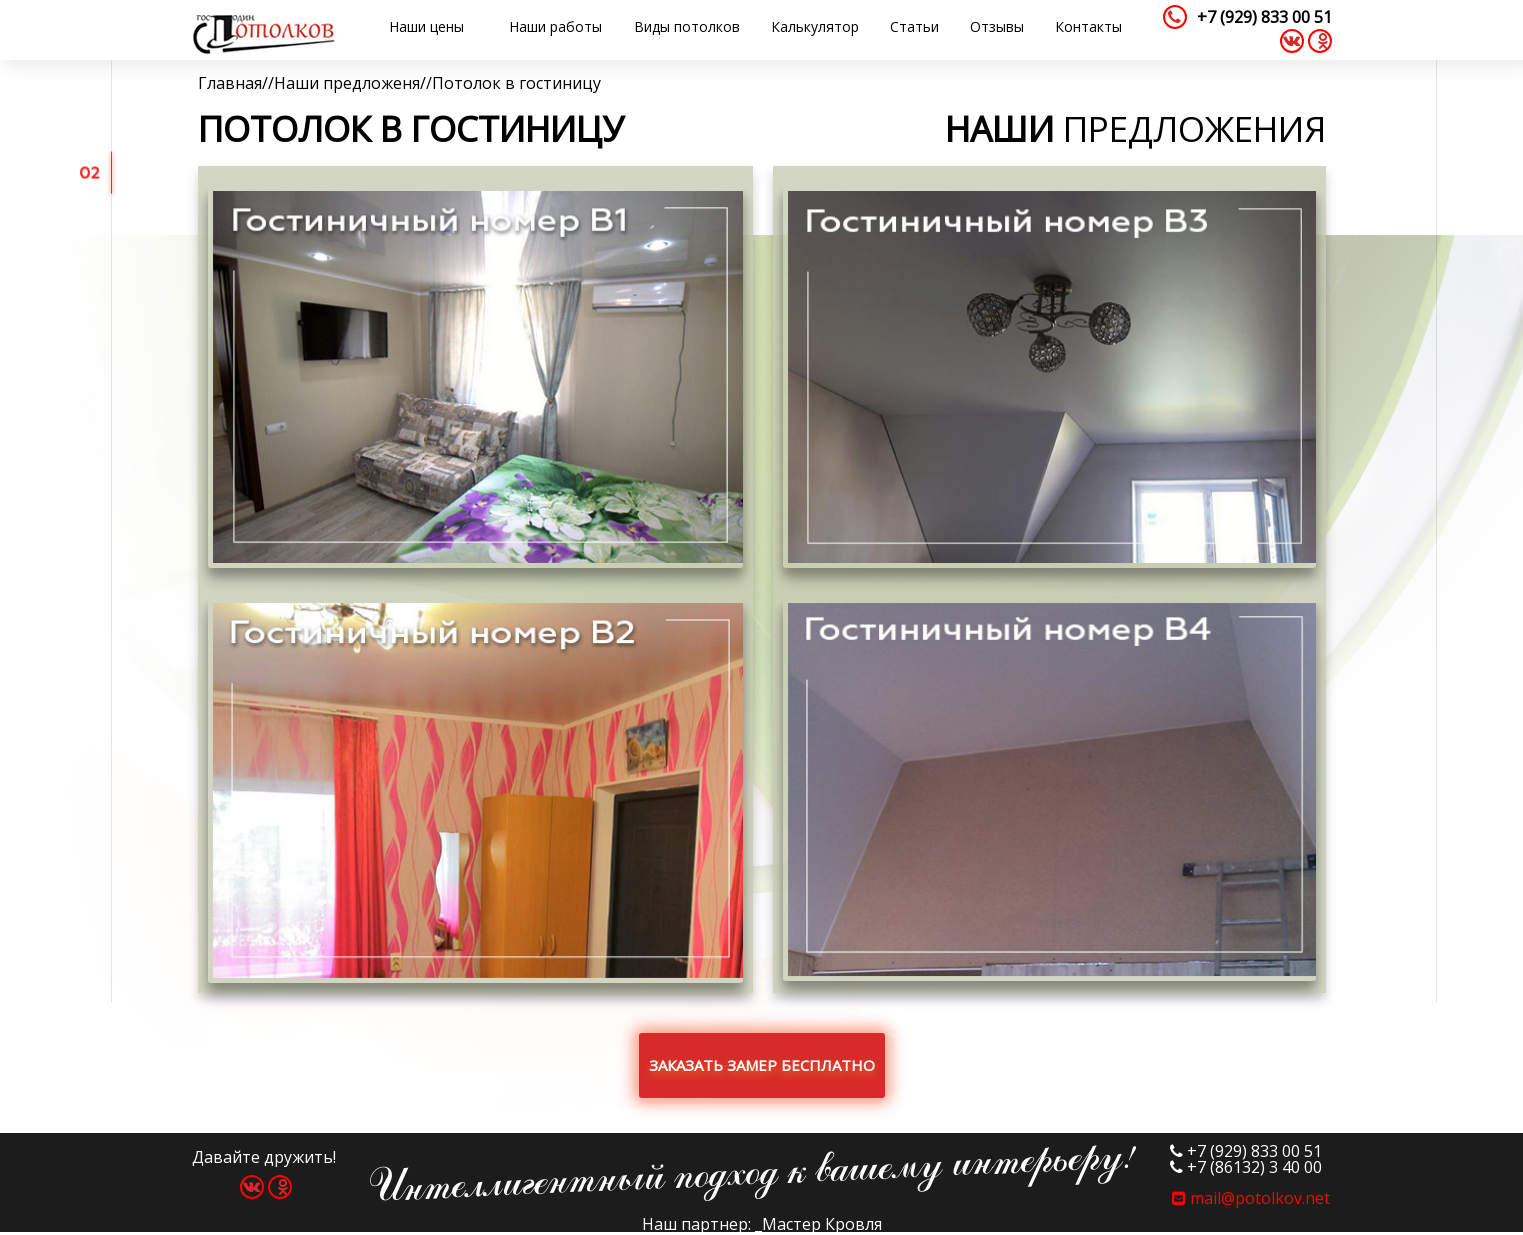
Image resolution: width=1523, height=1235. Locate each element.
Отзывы (997, 26)
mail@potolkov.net (1251, 1198)
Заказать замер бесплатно (762, 1065)
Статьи (914, 26)
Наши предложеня (347, 83)
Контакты (1088, 26)
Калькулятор (815, 26)
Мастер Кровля (822, 1224)
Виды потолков (687, 26)
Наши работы (555, 26)
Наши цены (426, 26)
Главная (230, 83)
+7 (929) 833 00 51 (1264, 17)
